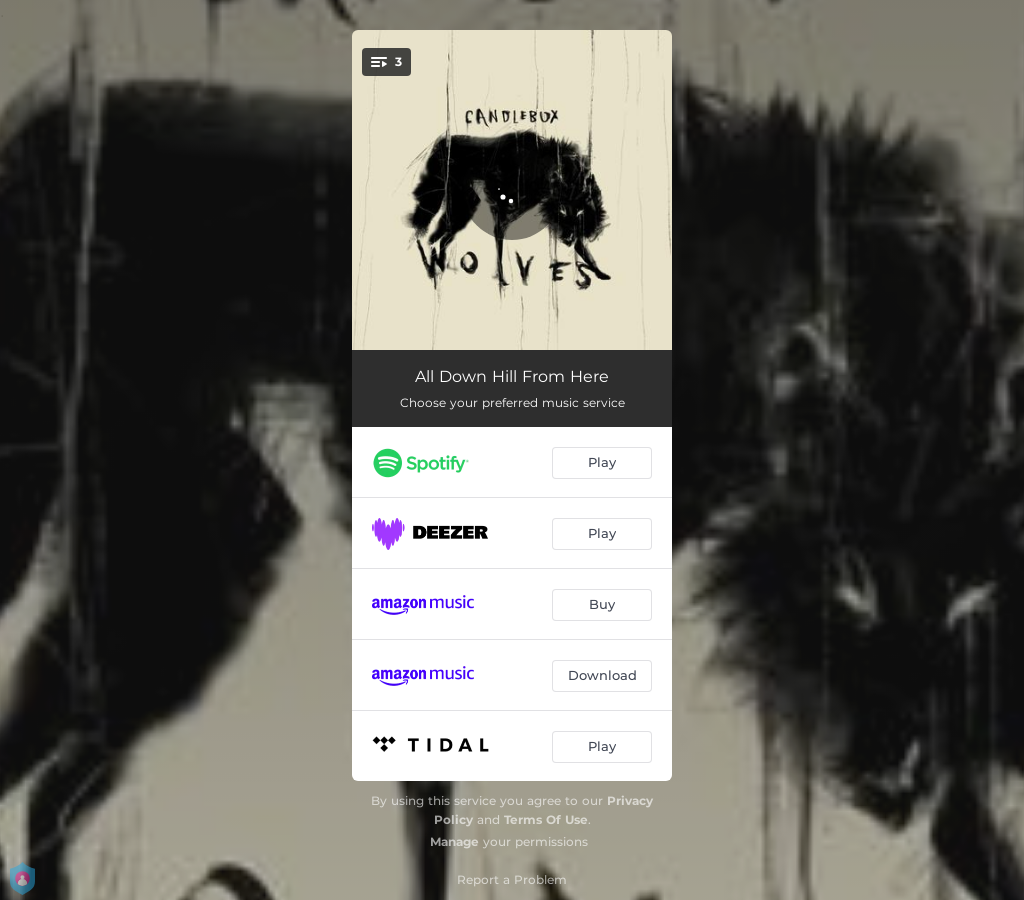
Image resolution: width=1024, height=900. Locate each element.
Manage (454, 841)
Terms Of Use (546, 819)
